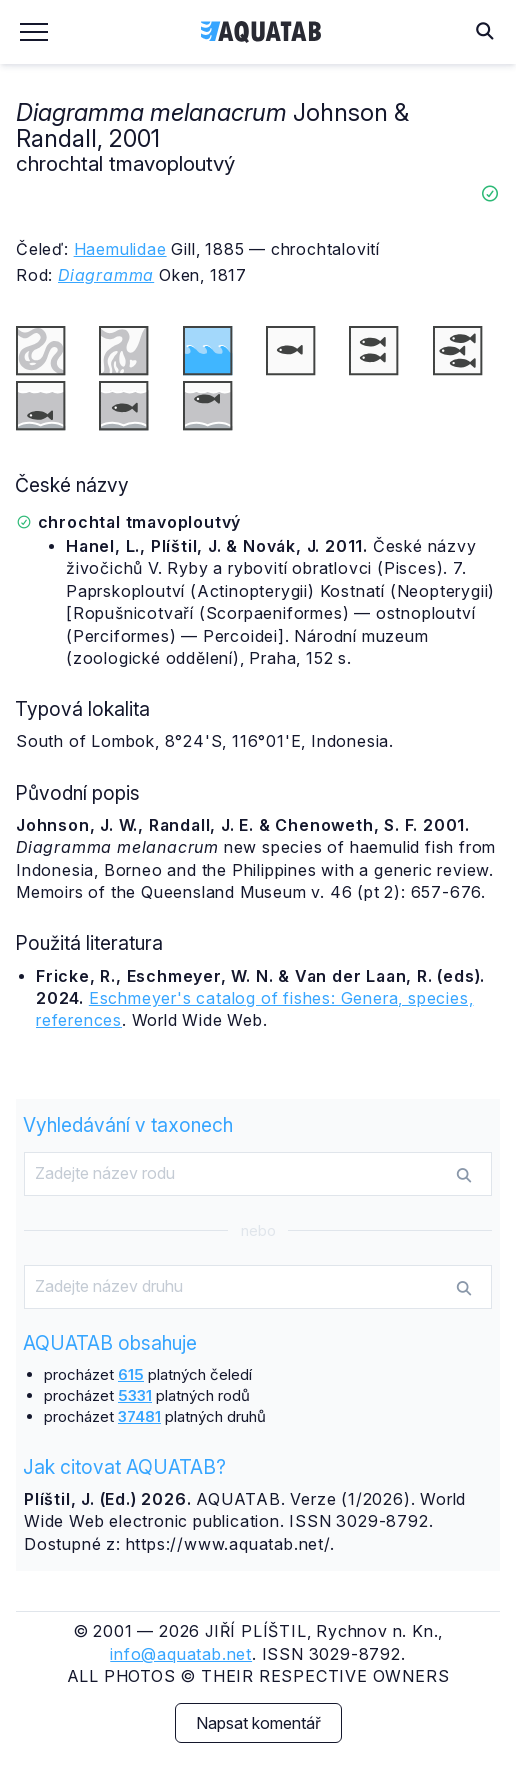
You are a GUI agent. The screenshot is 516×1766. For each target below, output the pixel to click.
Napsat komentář (258, 1723)
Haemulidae (120, 249)
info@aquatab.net (181, 1654)
